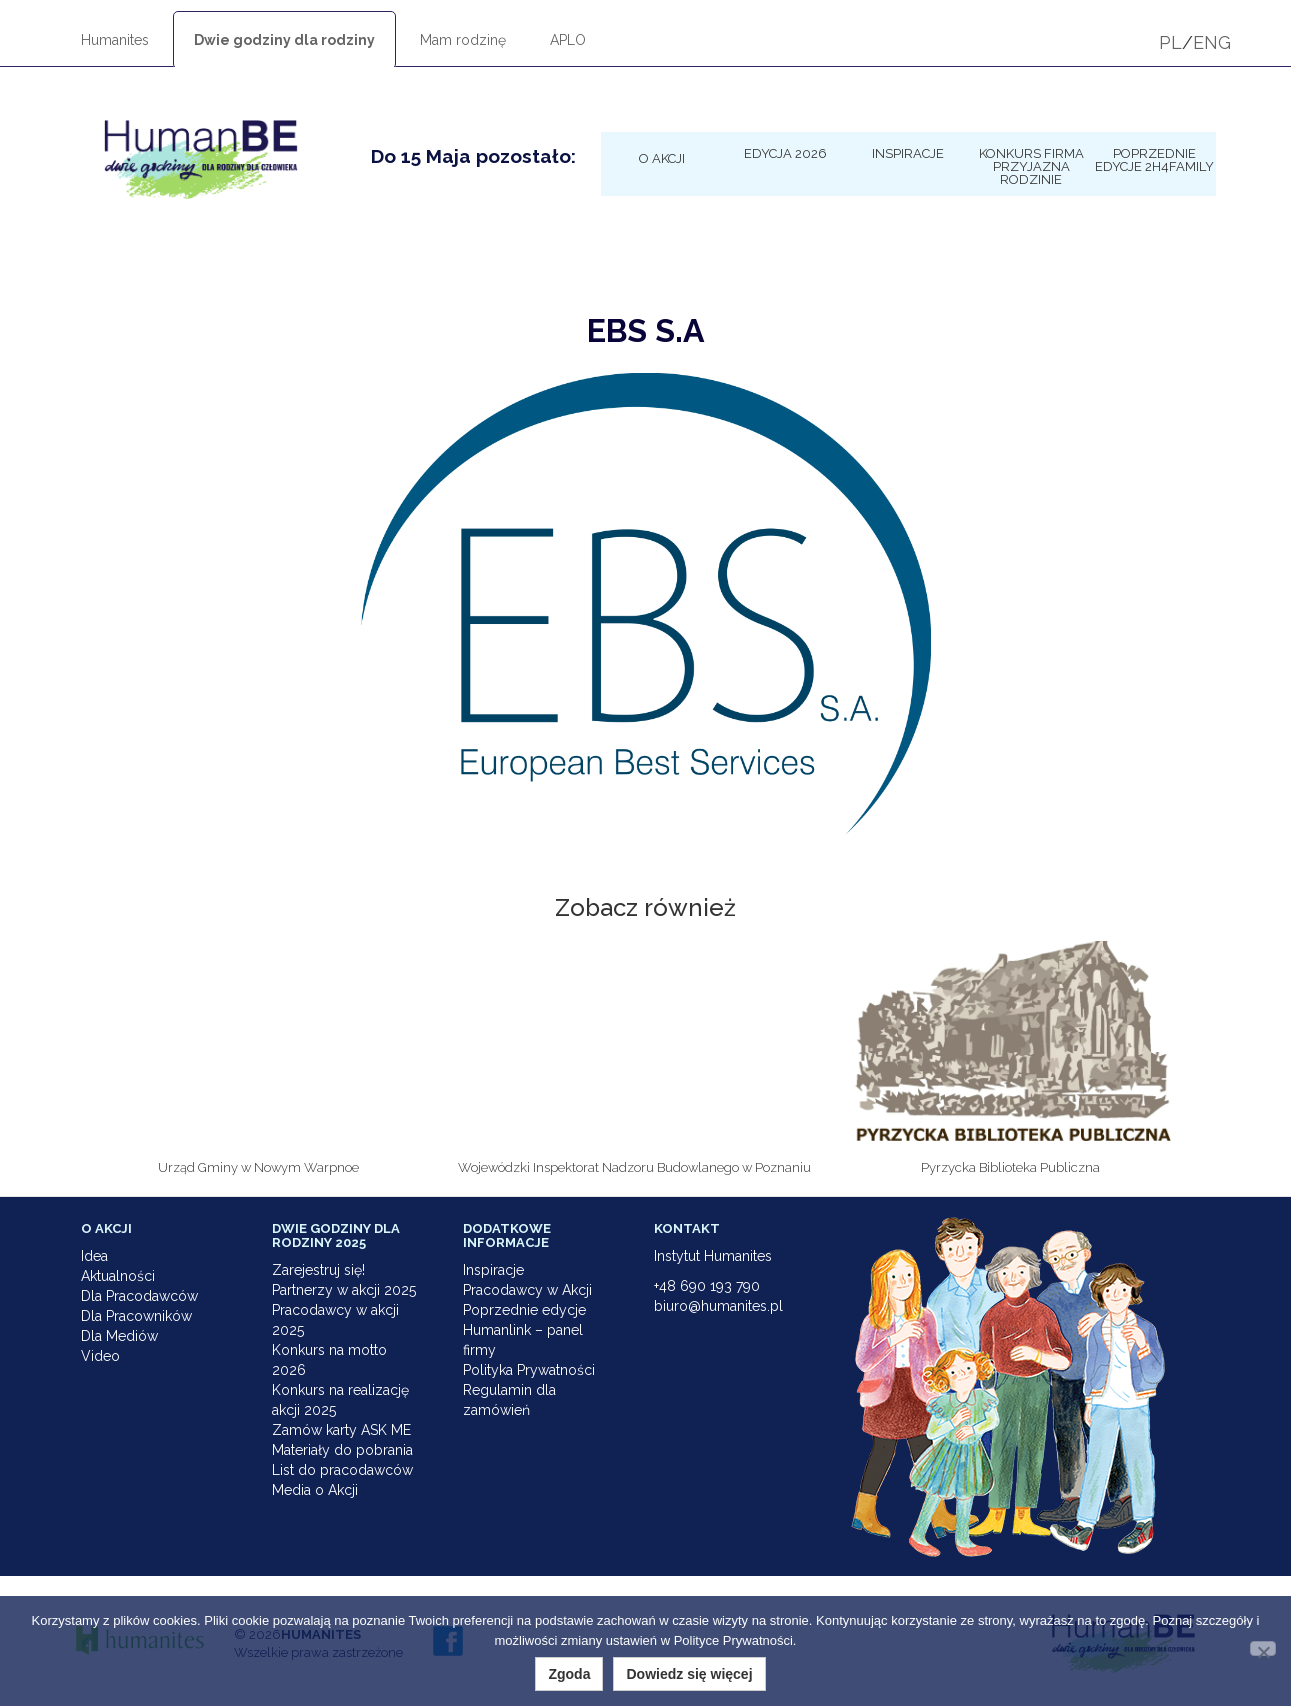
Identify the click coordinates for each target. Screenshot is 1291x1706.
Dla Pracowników (136, 1316)
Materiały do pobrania (342, 1450)
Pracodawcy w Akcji (527, 1290)
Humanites (115, 40)
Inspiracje (908, 153)
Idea (94, 1256)
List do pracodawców (342, 1470)
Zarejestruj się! (318, 1270)
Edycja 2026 (785, 153)
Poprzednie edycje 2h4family (1154, 159)
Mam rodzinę (463, 40)
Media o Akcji (315, 1490)
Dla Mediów (119, 1336)
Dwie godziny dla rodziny (284, 40)
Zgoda (569, 1674)
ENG (1212, 42)
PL (1170, 42)
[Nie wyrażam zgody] (1263, 1648)
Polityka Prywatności (529, 1370)
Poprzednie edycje (524, 1310)
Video (100, 1356)
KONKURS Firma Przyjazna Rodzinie (1031, 166)
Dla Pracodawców (139, 1296)
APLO (568, 40)
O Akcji (662, 158)
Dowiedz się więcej (689, 1674)
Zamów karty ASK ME (341, 1430)
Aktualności (118, 1276)
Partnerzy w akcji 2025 (344, 1290)
